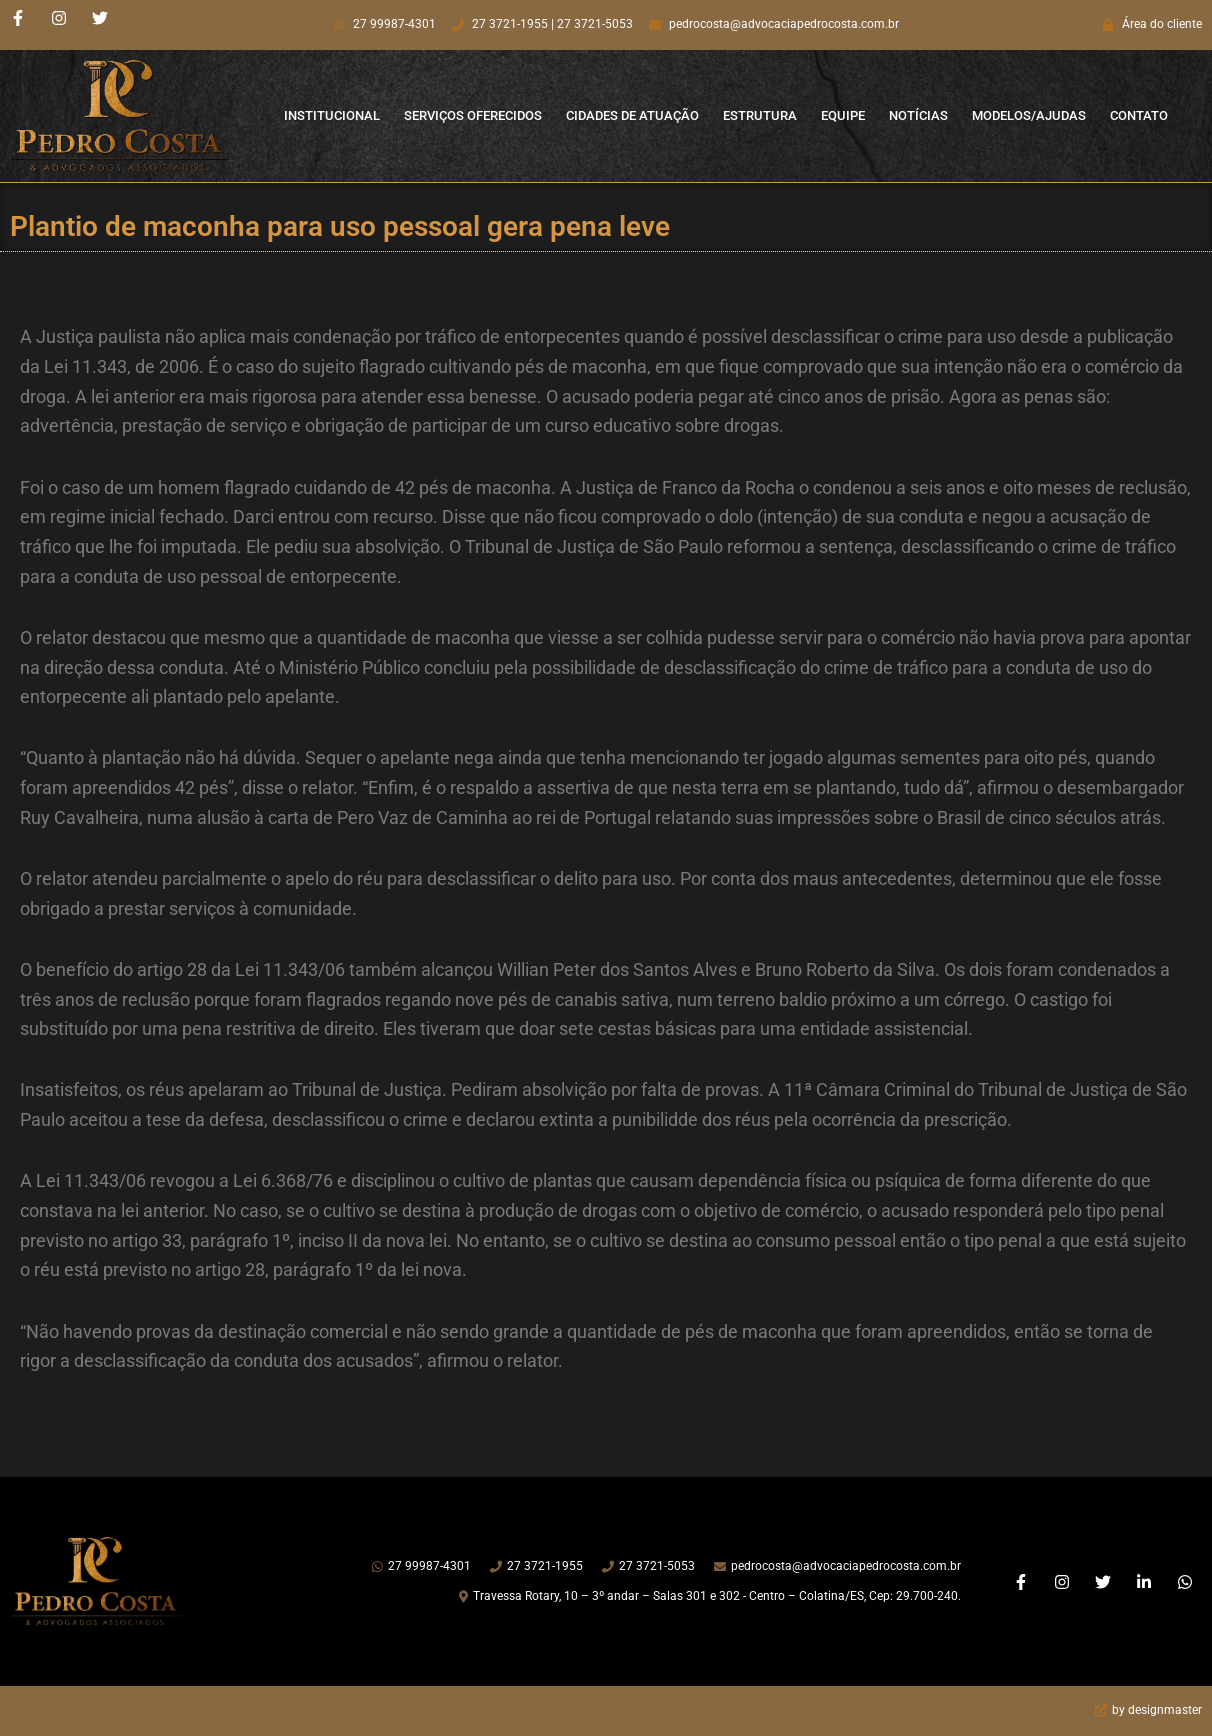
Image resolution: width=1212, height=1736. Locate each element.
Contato (1139, 115)
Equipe (843, 115)
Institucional (332, 115)
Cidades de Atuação (632, 115)
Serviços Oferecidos (473, 115)
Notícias (918, 115)
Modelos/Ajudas (1029, 115)
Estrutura (760, 115)
